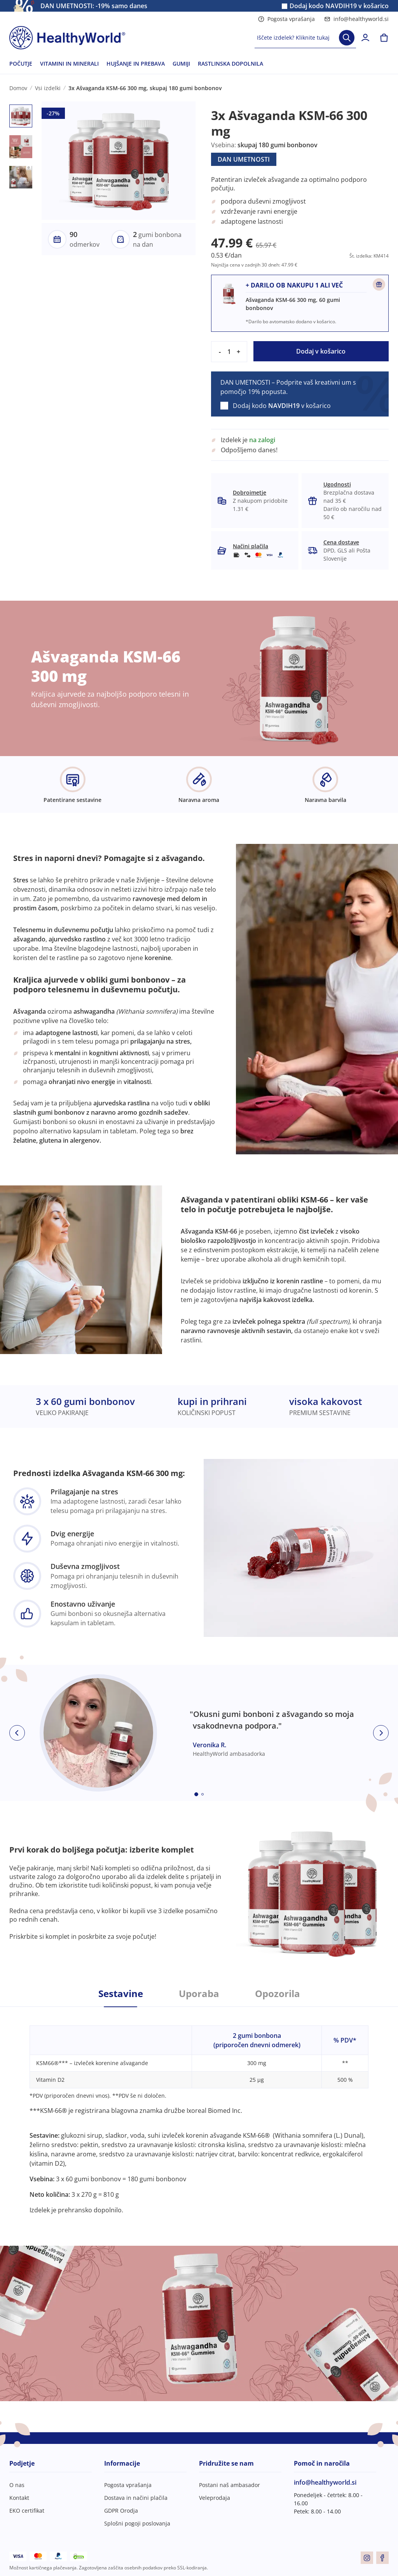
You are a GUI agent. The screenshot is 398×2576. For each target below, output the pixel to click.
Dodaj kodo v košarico (339, 6)
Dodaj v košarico (321, 351)
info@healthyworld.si (356, 19)
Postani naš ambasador (229, 2485)
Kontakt (19, 2497)
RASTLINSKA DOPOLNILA (230, 63)
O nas (16, 2485)
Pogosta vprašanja (286, 19)
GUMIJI (181, 63)
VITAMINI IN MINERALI (69, 63)
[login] (365, 37)
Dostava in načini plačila (136, 2497)
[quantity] (229, 351)
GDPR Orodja (121, 2510)
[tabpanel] (199, 2111)
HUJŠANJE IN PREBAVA (135, 63)
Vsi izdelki (48, 88)
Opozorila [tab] (277, 1993)
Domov (18, 88)
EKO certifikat (26, 2510)
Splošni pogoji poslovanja (137, 2523)
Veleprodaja (214, 2497)
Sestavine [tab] (120, 1993)
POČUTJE (20, 63)
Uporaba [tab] (199, 1993)
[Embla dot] (196, 1794)
